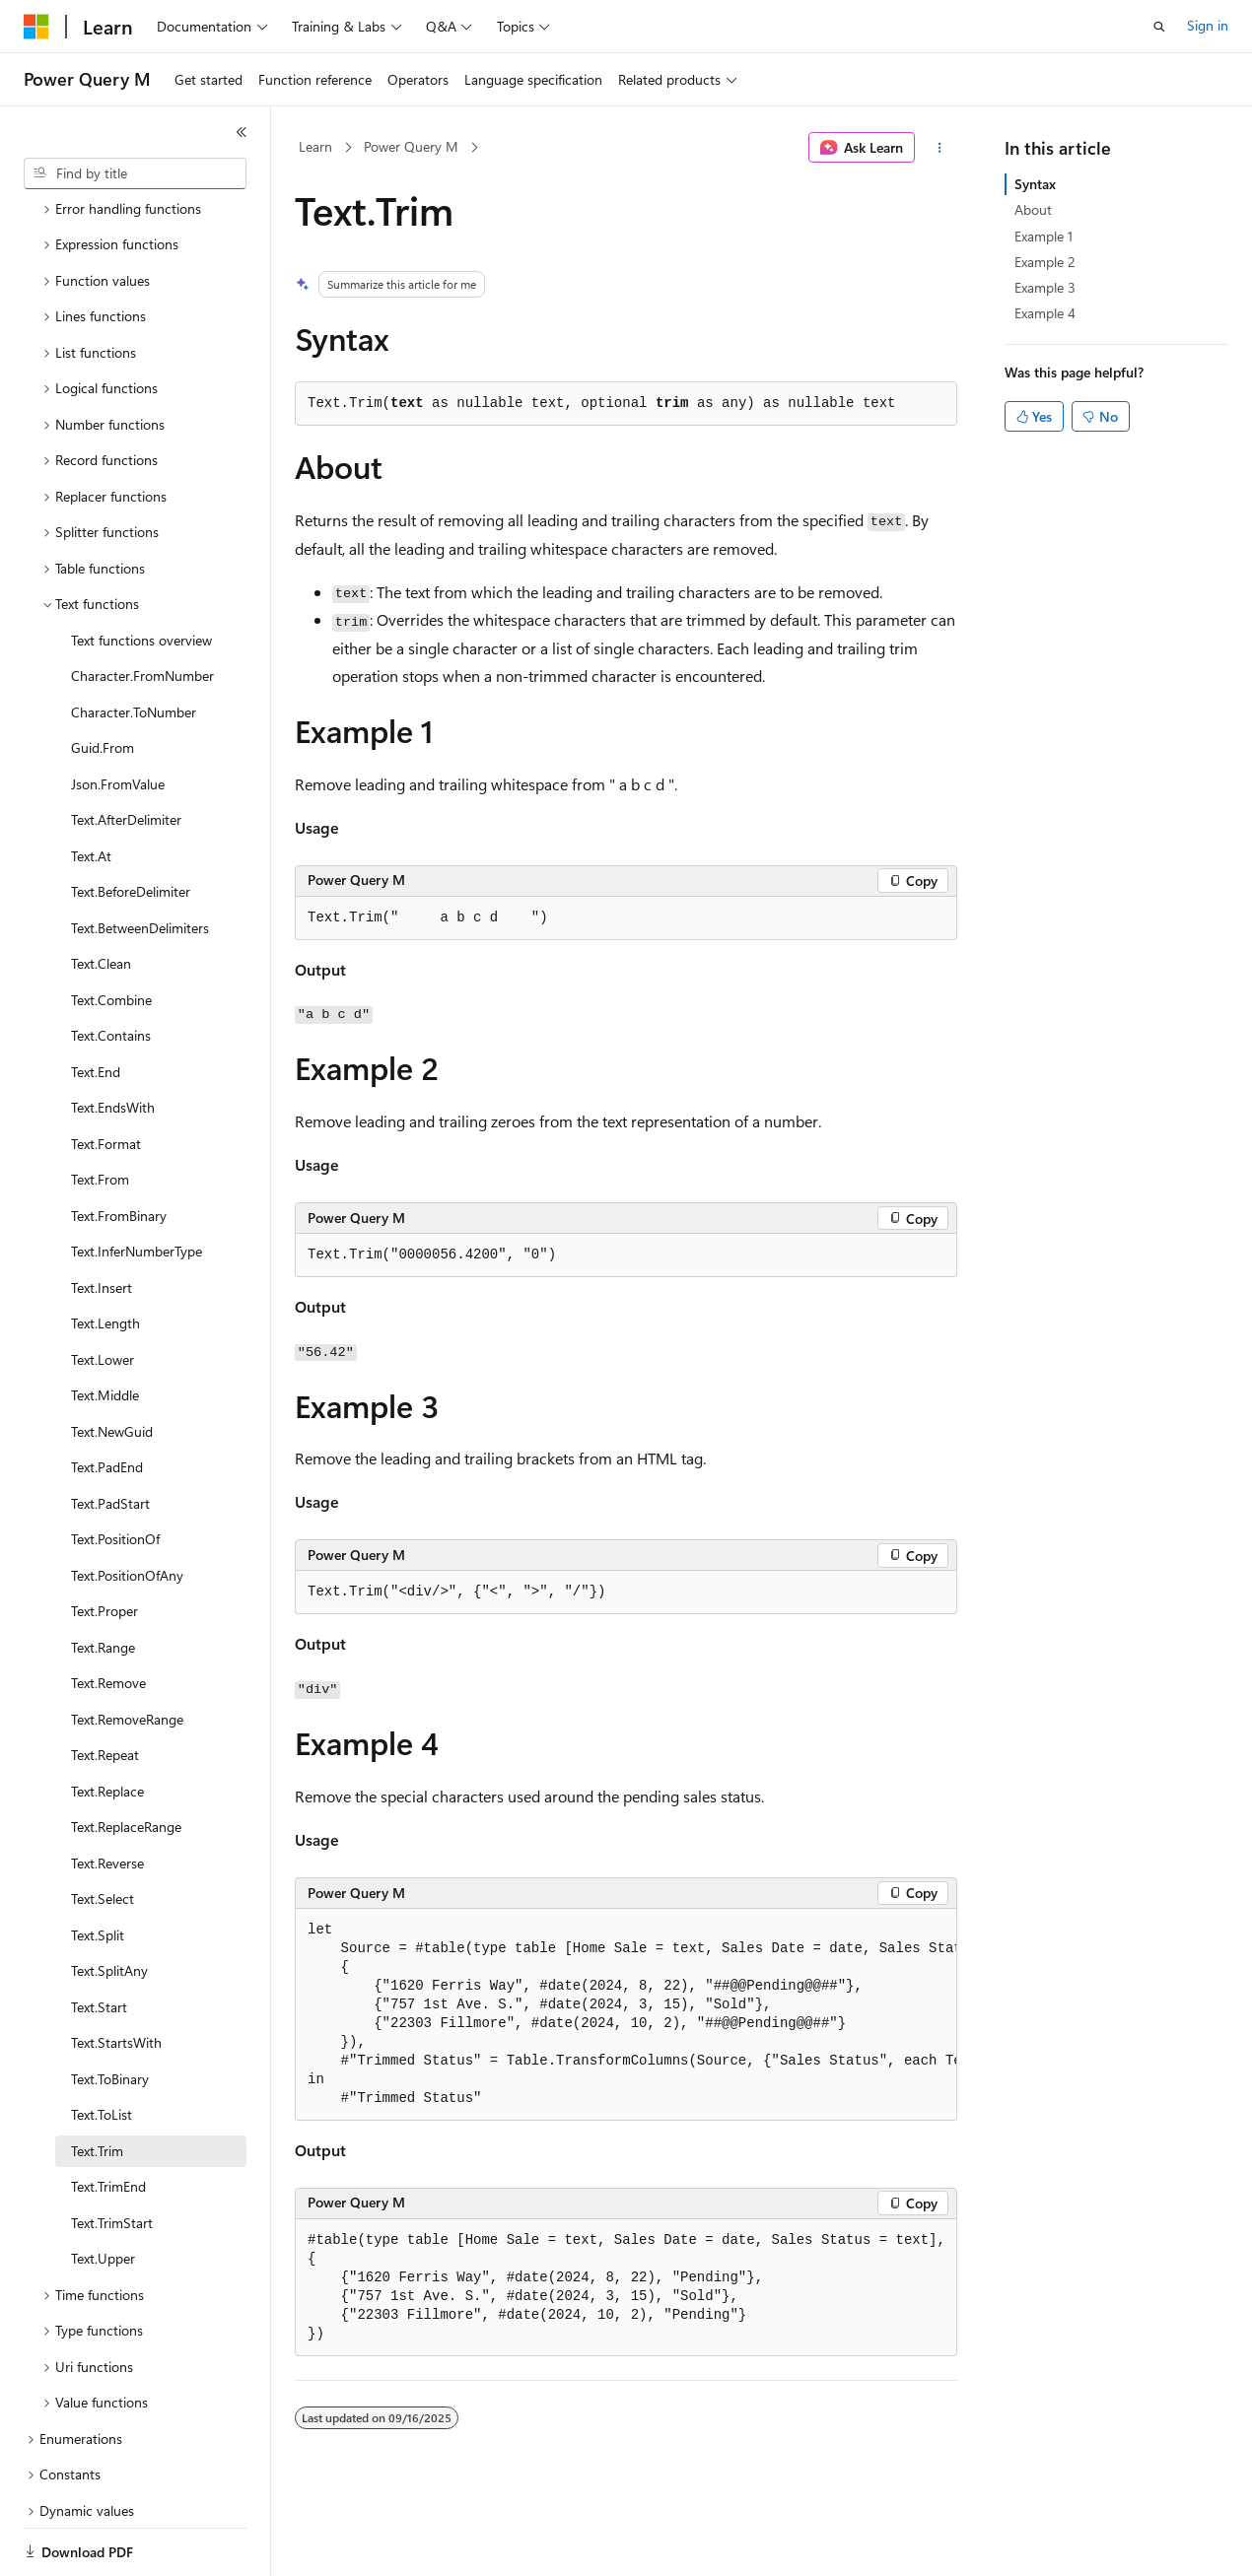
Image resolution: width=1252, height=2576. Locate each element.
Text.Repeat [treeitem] (105, 1686)
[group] (626, 2015)
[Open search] (1159, 26)
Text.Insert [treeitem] (101, 1219)
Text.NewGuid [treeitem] (112, 1363)
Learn (315, 146)
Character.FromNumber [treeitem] (142, 607)
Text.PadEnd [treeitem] (107, 1399)
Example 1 (1043, 236)
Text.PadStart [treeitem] (110, 1435)
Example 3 (1045, 287)
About (1033, 209)
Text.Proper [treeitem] (104, 1542)
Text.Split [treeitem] (97, 1867)
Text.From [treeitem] (100, 1111)
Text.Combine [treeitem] (111, 931)
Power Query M (411, 146)
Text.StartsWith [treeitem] (116, 1974)
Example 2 (1045, 261)
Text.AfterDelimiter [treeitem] (126, 751)
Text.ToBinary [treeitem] (110, 2010)
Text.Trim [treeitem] (97, 2082)
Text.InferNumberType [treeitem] (136, 1183)
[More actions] (940, 148)
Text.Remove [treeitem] (108, 1614)
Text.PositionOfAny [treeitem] (127, 1507)
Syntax (1035, 183)
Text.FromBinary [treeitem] (119, 1147)
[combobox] (135, 173)
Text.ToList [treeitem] (101, 2046)
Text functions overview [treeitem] (141, 572)
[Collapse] (241, 132)
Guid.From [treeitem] (102, 679)
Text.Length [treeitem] (105, 1255)
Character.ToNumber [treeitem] (133, 644)
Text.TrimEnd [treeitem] (108, 2118)
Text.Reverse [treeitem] (107, 1795)
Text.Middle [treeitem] (105, 1327)
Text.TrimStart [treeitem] (112, 2154)
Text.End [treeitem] (95, 1003)
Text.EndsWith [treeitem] (113, 1039)
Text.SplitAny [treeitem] (109, 1902)
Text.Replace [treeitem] (107, 1723)
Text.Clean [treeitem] (101, 895)
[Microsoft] (36, 26)
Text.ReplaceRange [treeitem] (126, 1758)
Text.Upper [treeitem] (103, 2190)
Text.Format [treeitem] (106, 1075)
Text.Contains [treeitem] (111, 967)
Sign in (1207, 25)
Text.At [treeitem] (91, 788)
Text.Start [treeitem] (99, 1939)
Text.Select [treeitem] (102, 1830)
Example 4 (1045, 313)
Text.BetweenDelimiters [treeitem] (140, 859)
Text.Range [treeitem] (103, 1579)
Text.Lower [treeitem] (102, 1291)
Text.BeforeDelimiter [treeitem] (130, 823)
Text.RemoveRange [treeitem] (127, 1651)
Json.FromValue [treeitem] (118, 716)
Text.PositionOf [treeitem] (115, 1470)
